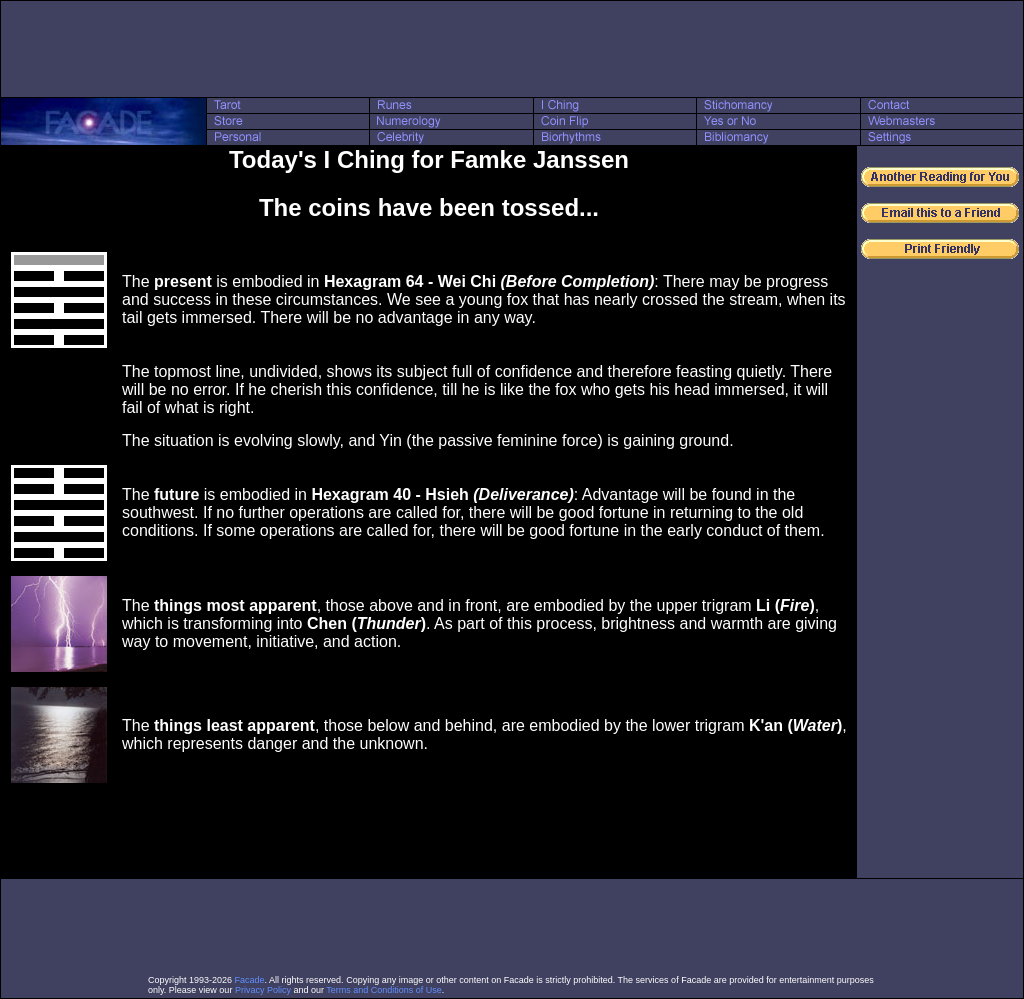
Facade (250, 980)
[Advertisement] (512, 49)
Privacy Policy (263, 990)
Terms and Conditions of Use (384, 990)
